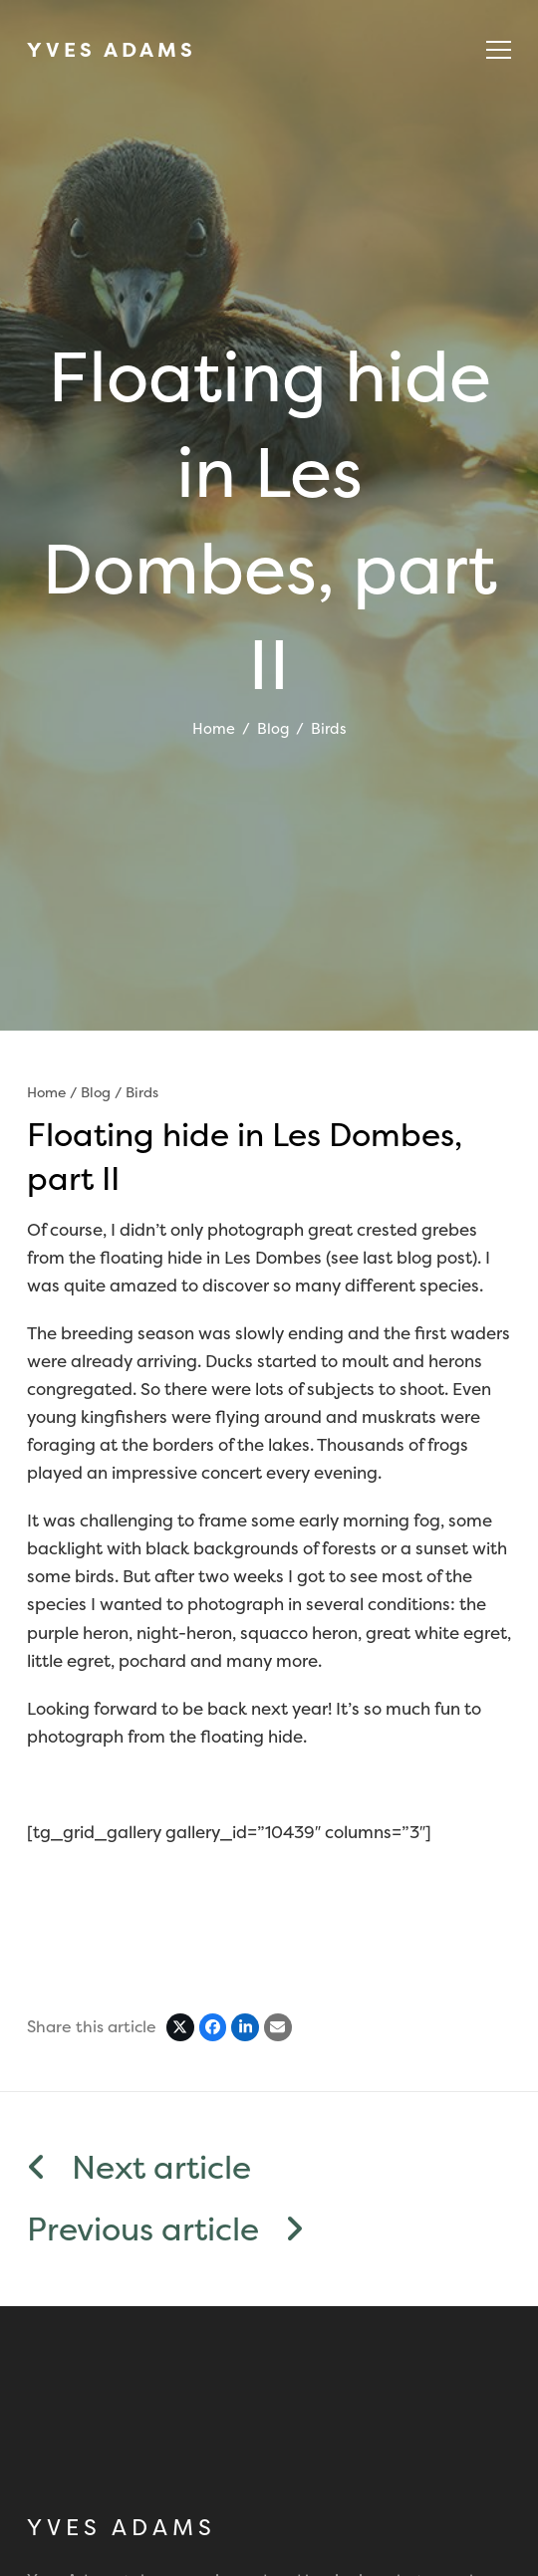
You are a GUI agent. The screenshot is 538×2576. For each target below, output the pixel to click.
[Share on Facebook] (213, 2027)
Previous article (165, 2230)
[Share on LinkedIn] (245, 2027)
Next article (139, 2168)
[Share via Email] (278, 2027)
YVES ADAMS (111, 49)
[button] (498, 50)
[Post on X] (180, 2027)
